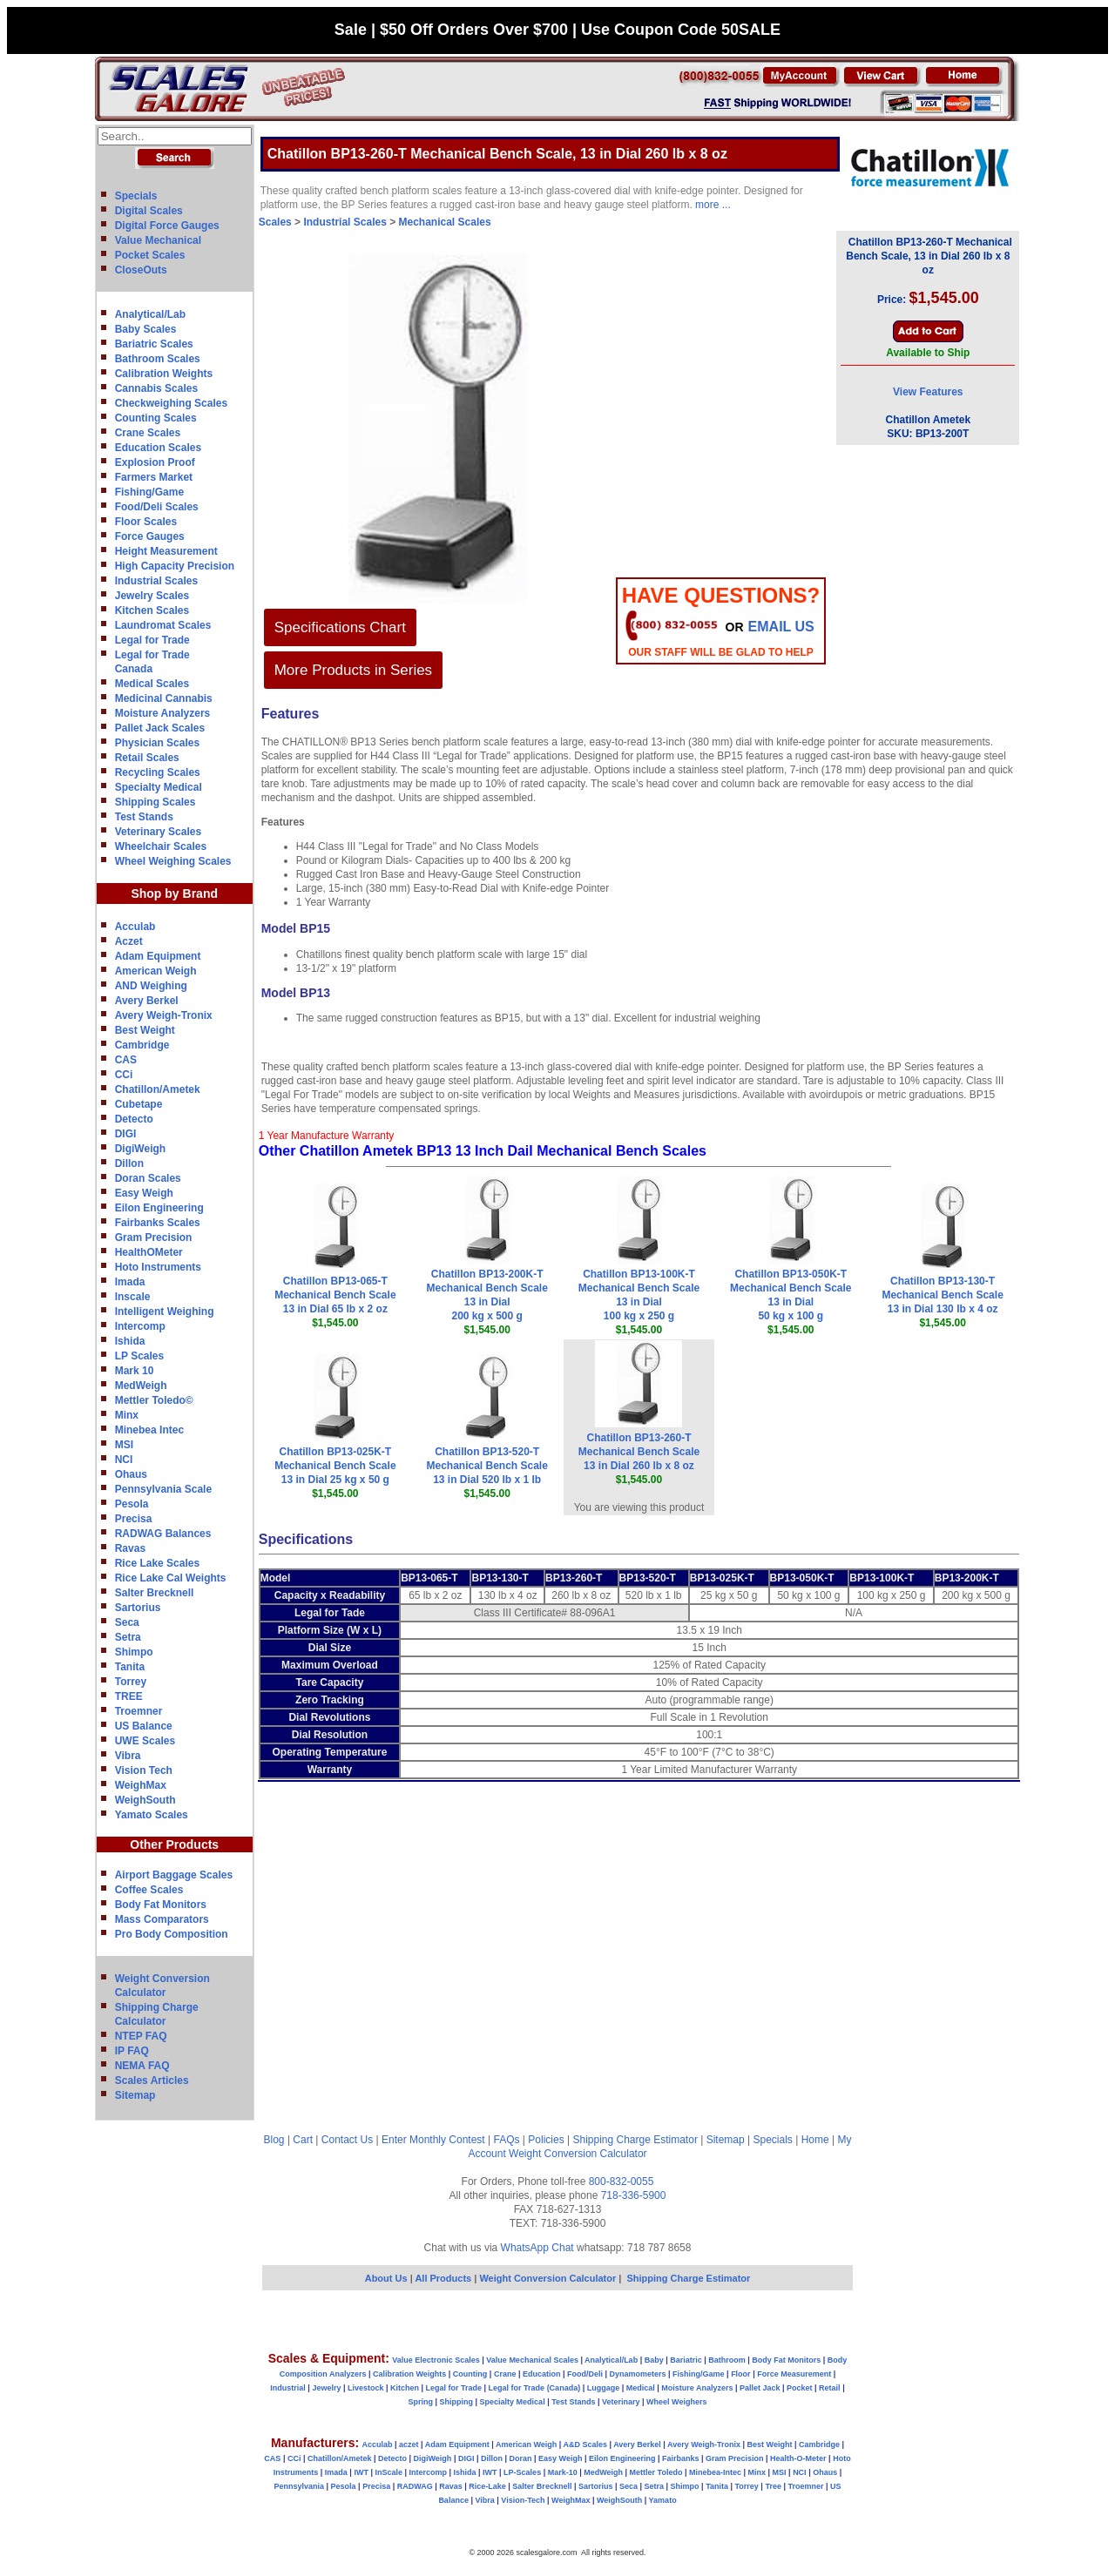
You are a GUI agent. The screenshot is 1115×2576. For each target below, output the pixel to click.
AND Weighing (151, 986)
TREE (129, 1696)
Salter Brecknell (154, 1593)
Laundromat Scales (163, 625)
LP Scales (139, 1356)
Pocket (800, 2388)
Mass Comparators (162, 1919)
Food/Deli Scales (157, 507)
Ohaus (131, 1474)
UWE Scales (145, 1741)
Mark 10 (134, 1371)
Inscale (133, 1297)
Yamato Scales (151, 1815)
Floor (741, 2374)
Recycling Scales (157, 772)
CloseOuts (141, 270)
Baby (654, 2360)
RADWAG (415, 2486)
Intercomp (140, 1326)
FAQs (507, 2140)
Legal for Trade (152, 640)
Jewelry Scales (152, 596)
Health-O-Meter (798, 2458)
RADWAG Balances (163, 1533)
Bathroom (727, 2360)
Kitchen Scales (152, 610)
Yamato (663, 2500)
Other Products (174, 1844)
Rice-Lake (487, 2486)
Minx (127, 1415)
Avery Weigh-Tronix (164, 1015)
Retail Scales (147, 758)
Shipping (457, 2401)
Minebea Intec (149, 1430)
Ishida (130, 1341)
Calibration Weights (164, 374)
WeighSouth (145, 1800)
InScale (388, 2472)
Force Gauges (150, 536)
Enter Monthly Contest (433, 2140)
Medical (640, 2388)
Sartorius (138, 1608)
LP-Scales (522, 2472)
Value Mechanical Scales (532, 2360)
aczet (409, 2444)
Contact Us (347, 2140)
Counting (470, 2374)
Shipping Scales (155, 802)
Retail (830, 2388)
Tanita (130, 1667)
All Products (444, 2278)
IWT (361, 2472)
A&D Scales (585, 2444)
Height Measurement (166, 551)
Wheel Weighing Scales (173, 861)
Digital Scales (149, 211)
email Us (781, 626)
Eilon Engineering (159, 1208)
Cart (303, 2140)
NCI (124, 1459)
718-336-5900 (633, 2195)
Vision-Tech (522, 2500)
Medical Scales (152, 684)
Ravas (130, 1548)
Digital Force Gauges (167, 225)
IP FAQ (132, 2051)
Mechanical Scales (445, 222)
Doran (520, 2458)
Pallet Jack (760, 2388)
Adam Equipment (158, 956)
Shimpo (134, 1652)
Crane (505, 2374)
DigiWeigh (140, 1149)
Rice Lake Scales (157, 1563)
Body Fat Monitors (160, 1904)
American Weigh (156, 971)
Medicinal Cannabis (164, 698)
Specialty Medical (158, 787)
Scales (275, 222)
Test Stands (144, 817)
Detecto (134, 1119)
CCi (124, 1075)
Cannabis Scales (156, 388)
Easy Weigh (144, 1193)
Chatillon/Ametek (157, 1089)
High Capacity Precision (174, 566)
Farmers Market (154, 477)
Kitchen (404, 2388)
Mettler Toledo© (154, 1400)
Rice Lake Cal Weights (170, 1578)
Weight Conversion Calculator (578, 2154)
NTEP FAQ (141, 2036)
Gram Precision (154, 1237)
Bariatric (686, 2360)
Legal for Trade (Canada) (535, 2388)
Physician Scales (157, 743)
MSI (124, 1445)
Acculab (135, 926)
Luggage (603, 2388)
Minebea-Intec (715, 2472)
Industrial (288, 2388)
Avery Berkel (147, 1001)
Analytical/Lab (150, 314)
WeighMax (140, 1785)
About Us (386, 2278)
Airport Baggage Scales (174, 1875)
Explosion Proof (155, 462)
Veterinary (621, 2401)
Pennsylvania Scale (163, 1489)
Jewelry (326, 2388)
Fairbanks (680, 2458)
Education (542, 2374)
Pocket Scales (150, 255)
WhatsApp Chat (537, 2248)
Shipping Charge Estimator (634, 2140)
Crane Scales (147, 433)
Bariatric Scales (154, 344)
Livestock (366, 2388)
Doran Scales (148, 1178)
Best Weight (145, 1030)
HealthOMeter (149, 1252)
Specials (136, 196)
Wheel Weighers (676, 2401)
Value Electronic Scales (436, 2360)
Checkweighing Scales (171, 403)
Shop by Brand (174, 893)
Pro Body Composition (171, 1934)
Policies (546, 2140)
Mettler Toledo (656, 2472)
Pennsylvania (299, 2486)
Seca (127, 1622)
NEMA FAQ (142, 2066)
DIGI (126, 1134)
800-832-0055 (621, 2181)
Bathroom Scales (157, 359)
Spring (421, 2401)
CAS (126, 1060)
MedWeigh (141, 1385)
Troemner (139, 1711)
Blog (274, 2140)
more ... (713, 205)
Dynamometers (638, 2374)
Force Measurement (794, 2374)
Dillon (129, 1163)
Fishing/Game (149, 492)
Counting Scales (156, 418)
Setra (128, 1637)
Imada (130, 1282)
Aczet (129, 941)
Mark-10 (563, 2472)
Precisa (133, 1519)
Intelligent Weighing (164, 1311)
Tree (773, 2486)
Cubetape (139, 1104)
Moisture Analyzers (163, 713)
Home (815, 2140)
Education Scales (158, 448)
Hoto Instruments (158, 1267)
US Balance (143, 1726)
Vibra (128, 1756)
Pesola (132, 1504)
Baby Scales (146, 329)
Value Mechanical (158, 240)
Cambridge (142, 1045)
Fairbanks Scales (157, 1223)
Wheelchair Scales (160, 846)
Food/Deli (585, 2374)
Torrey (130, 1682)
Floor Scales (146, 522)
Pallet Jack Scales (160, 728)
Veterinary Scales (158, 832)
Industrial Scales (156, 581)
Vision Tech (143, 1770)
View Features (928, 392)
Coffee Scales (149, 1890)
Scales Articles (152, 2080)
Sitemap (135, 2095)
